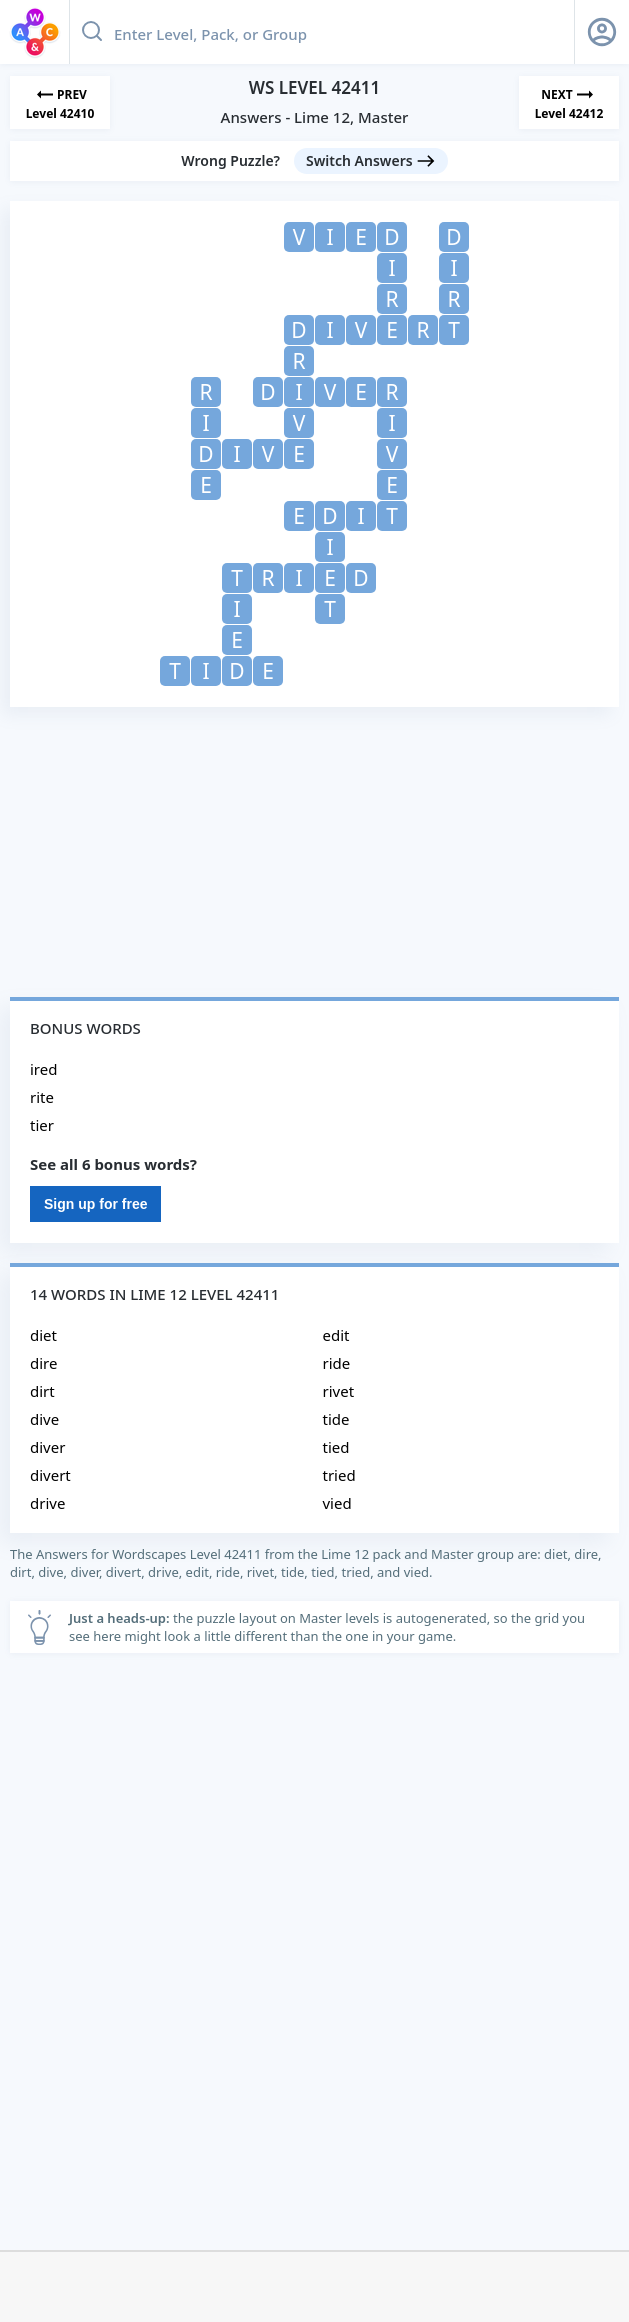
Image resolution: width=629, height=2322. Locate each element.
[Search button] (92, 32)
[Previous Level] (60, 102)
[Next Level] (569, 102)
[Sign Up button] (602, 32)
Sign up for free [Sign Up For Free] (95, 1204)
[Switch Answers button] (371, 161)
